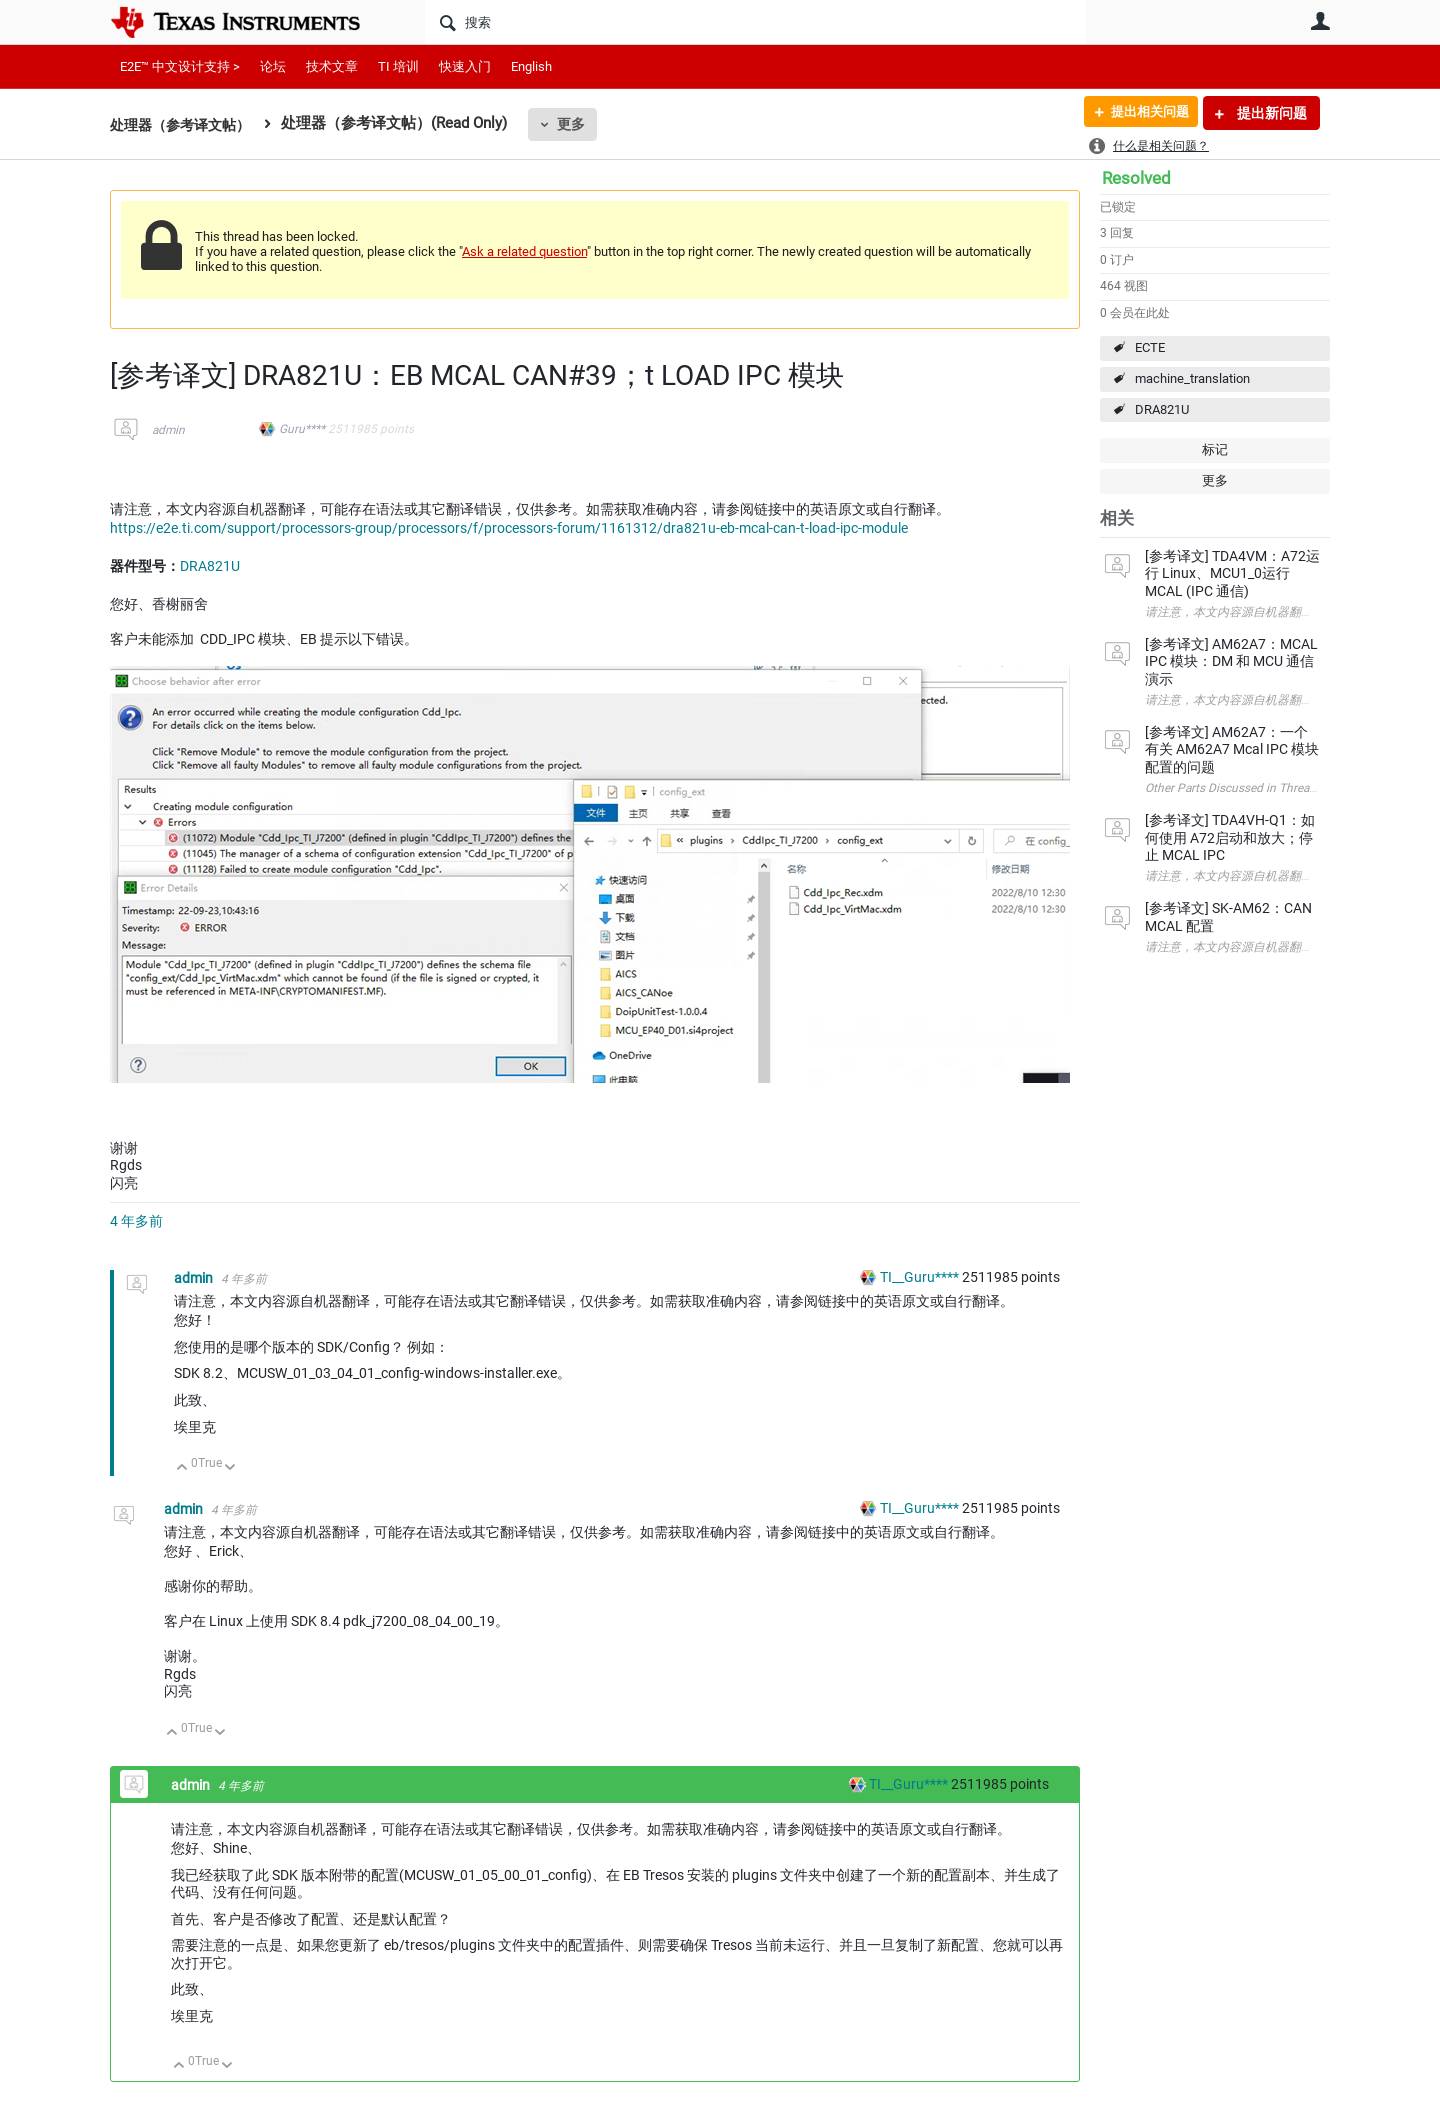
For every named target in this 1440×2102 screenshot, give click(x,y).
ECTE (1150, 347)
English (531, 66)
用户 (1320, 21)
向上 (182, 1468)
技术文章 (332, 66)
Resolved (1136, 178)
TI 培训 (398, 66)
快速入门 (465, 66)
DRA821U (1162, 409)
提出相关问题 (1143, 113)
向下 (230, 1468)
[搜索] (755, 22)
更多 (581, 124)
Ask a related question (524, 251)
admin (168, 430)
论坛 (273, 66)
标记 (1215, 449)
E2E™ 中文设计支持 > (180, 66)
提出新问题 (1270, 113)
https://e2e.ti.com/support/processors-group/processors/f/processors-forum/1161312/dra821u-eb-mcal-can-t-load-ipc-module (509, 528)
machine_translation (1192, 378)
